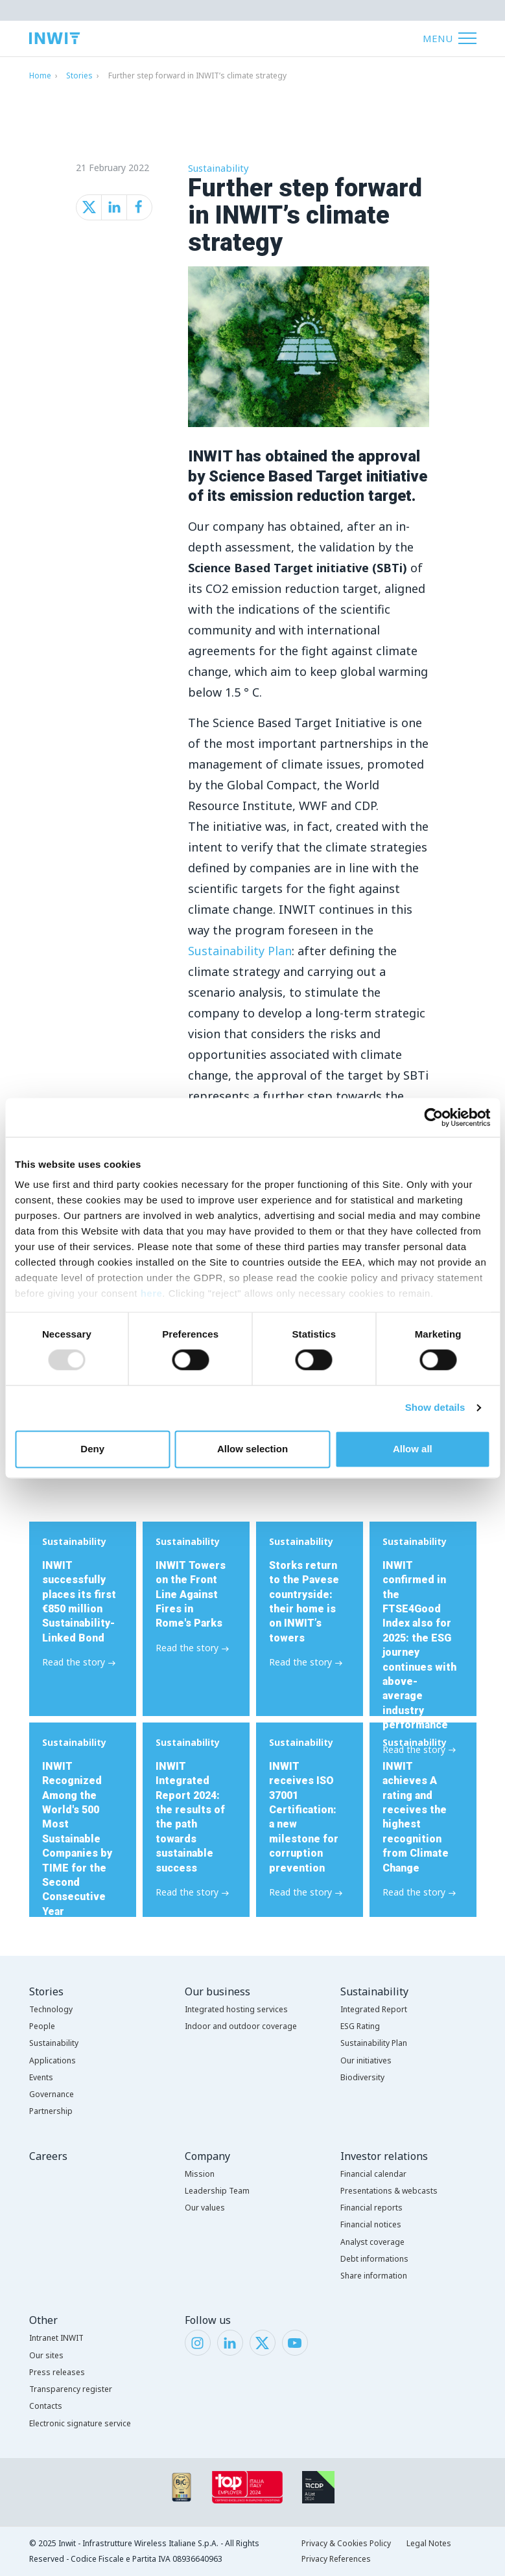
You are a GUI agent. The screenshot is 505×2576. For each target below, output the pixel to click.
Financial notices (370, 2224)
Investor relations (384, 2156)
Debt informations (374, 2258)
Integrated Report (373, 2009)
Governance (51, 2094)
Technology (51, 2009)
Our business (217, 1991)
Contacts (45, 2405)
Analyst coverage (372, 2241)
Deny (92, 1448)
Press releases (57, 2372)
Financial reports (371, 2207)
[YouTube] (294, 2341)
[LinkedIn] (230, 2341)
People (42, 2026)
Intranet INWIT (56, 2337)
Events (41, 2077)
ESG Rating (360, 2026)
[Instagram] (197, 2341)
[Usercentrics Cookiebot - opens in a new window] (433, 1117)
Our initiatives (366, 2060)
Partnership (51, 2111)
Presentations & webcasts (389, 2190)
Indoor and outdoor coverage (241, 2026)
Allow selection (252, 1448)
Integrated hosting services (236, 2009)
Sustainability (218, 167)
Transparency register (70, 2389)
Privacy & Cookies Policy (346, 2543)
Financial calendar (373, 2173)
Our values (205, 2207)
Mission (200, 2173)
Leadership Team (217, 2190)
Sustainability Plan (240, 950)
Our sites (46, 2355)
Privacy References (336, 2558)
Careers (48, 2156)
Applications (52, 2060)
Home (40, 75)
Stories (79, 75)
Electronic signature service (80, 2423)
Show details (435, 1407)
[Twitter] (262, 2341)
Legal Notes (428, 2543)
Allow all (412, 1448)
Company (207, 2156)
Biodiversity (362, 2077)
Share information (373, 2275)
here (152, 1293)
